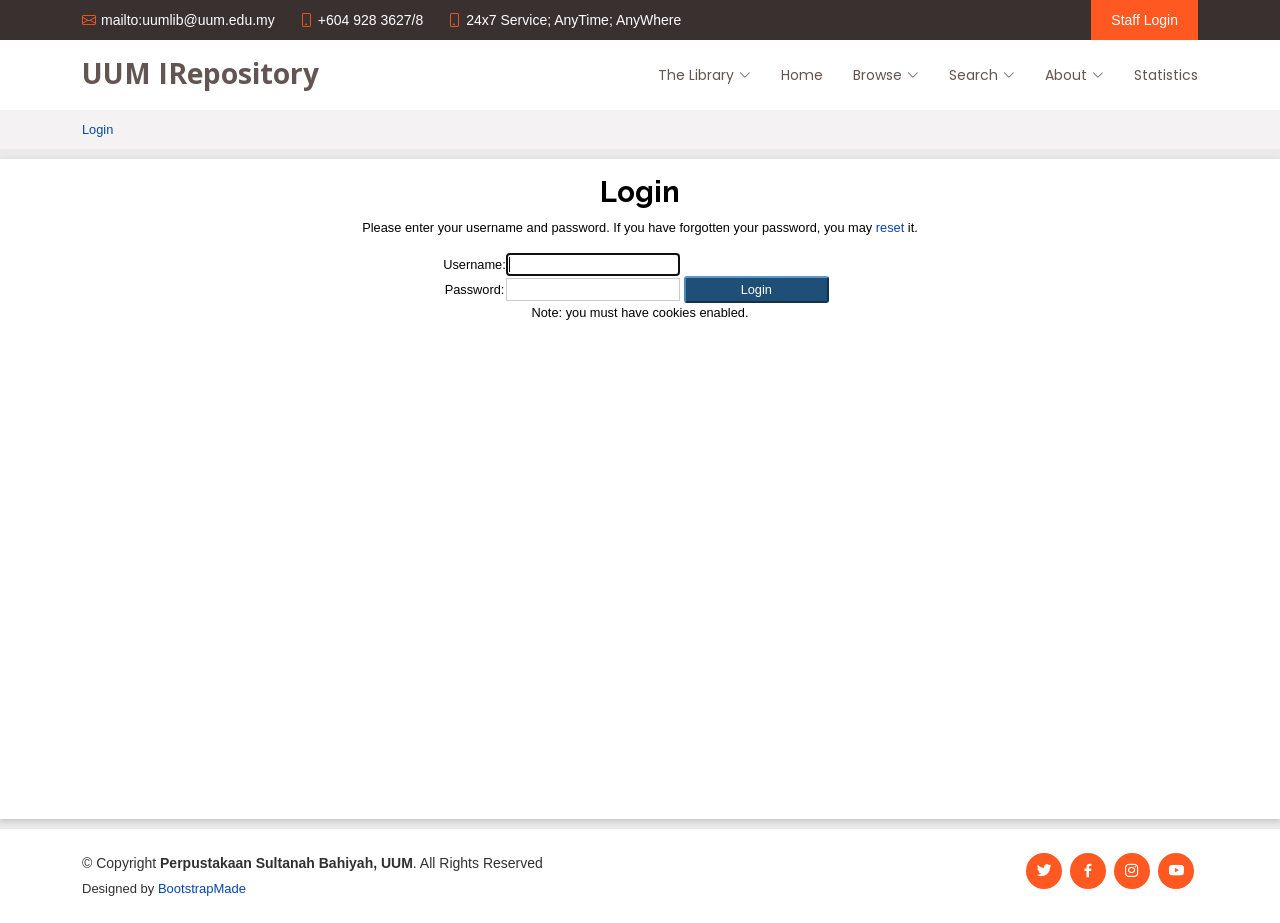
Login (97, 129)
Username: (474, 264)
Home (802, 75)
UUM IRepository (200, 73)
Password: (475, 289)
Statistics (1166, 75)
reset (890, 227)
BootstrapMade (202, 888)
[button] (756, 289)
